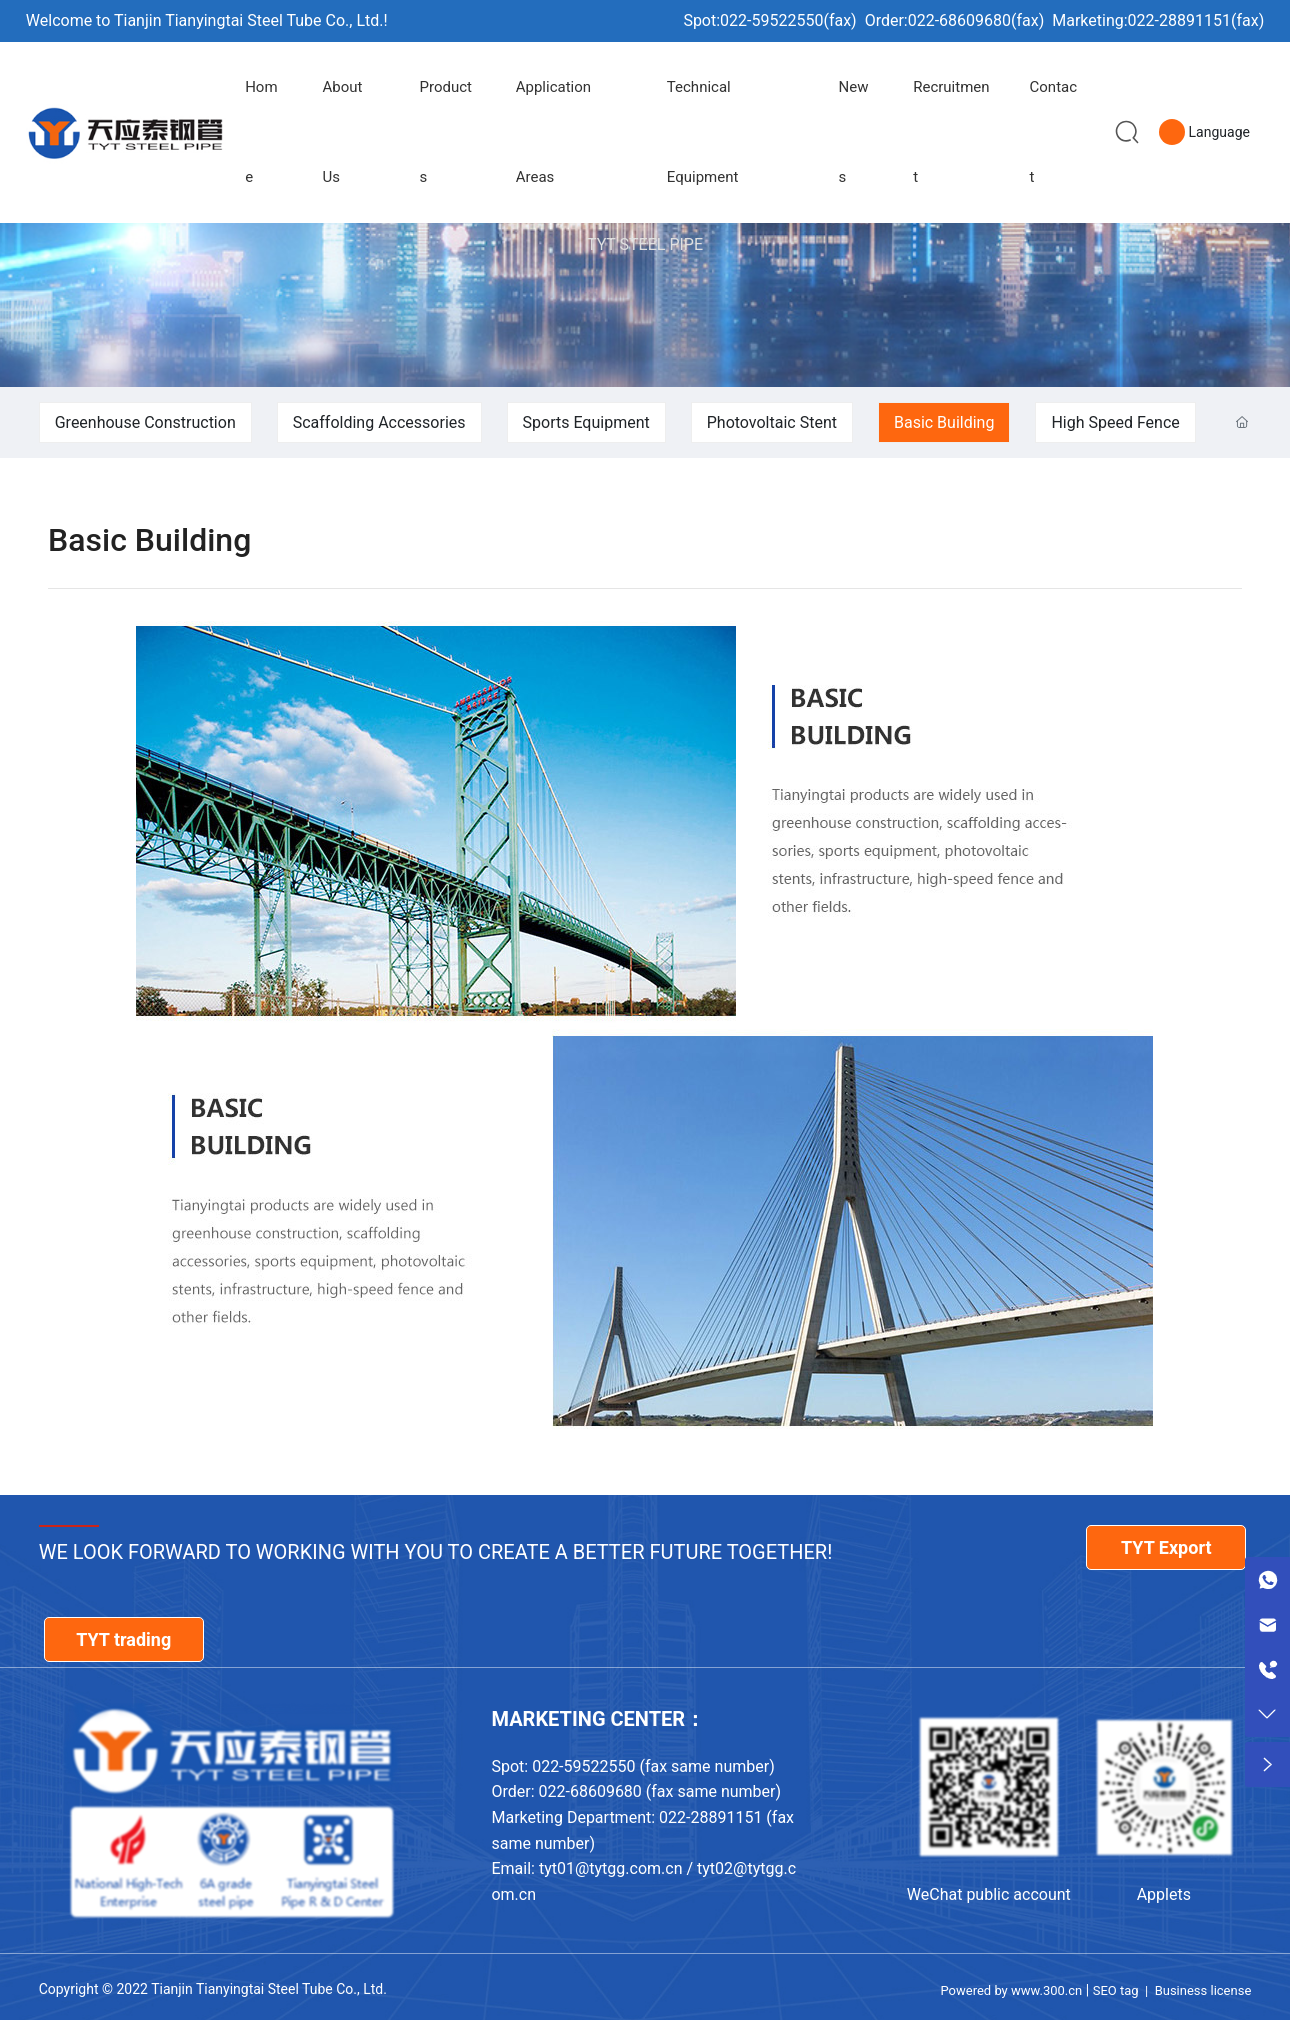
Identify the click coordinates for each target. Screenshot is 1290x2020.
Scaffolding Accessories (379, 422)
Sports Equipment (586, 422)
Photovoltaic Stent (772, 422)
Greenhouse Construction (145, 422)
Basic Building (944, 422)
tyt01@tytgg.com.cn (611, 1868)
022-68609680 (959, 20)
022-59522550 (771, 20)
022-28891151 (1179, 20)
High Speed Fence (1115, 422)
